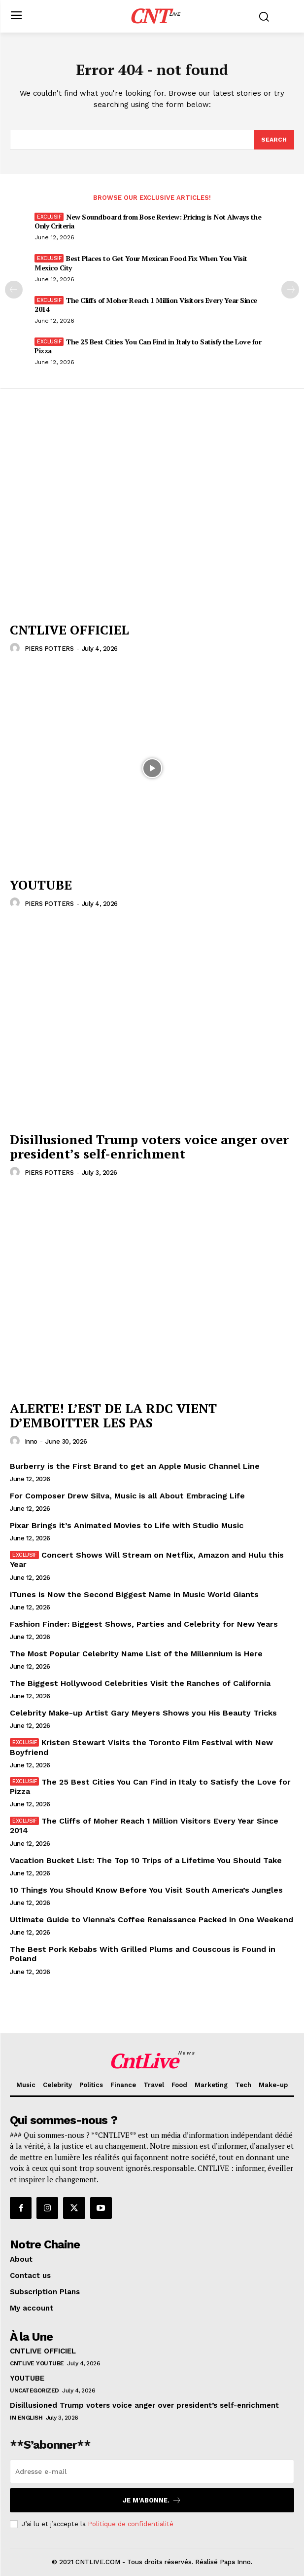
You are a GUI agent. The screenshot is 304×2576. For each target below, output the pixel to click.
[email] (152, 2471)
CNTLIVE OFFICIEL (69, 629)
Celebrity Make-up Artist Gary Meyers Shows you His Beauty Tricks (143, 1712)
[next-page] (290, 290)
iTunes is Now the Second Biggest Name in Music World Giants (134, 1594)
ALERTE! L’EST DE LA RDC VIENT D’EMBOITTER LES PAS (113, 1415)
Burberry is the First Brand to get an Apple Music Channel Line (135, 1466)
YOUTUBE (41, 884)
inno (31, 1441)
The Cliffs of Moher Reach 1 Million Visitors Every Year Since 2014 (145, 305)
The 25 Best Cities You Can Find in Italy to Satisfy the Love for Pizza (147, 346)
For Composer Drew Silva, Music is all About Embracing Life (127, 1495)
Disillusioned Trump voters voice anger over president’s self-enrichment (149, 1146)
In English (26, 2417)
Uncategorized (34, 2390)
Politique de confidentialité (130, 2524)
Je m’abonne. (152, 2500)
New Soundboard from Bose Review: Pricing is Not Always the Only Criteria (147, 221)
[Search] (274, 139)
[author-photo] (16, 648)
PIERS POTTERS (49, 648)
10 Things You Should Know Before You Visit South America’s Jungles (146, 1890)
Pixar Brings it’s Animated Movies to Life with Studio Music (126, 1525)
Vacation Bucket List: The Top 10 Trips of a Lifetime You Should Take (146, 1860)
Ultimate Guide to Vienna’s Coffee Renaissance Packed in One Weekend (151, 1919)
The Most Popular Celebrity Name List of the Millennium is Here (136, 1653)
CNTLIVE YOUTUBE (37, 2363)
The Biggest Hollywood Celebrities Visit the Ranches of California (140, 1683)
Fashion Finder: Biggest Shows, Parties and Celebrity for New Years (144, 1624)
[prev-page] (14, 290)
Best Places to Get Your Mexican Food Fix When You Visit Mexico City (140, 263)
